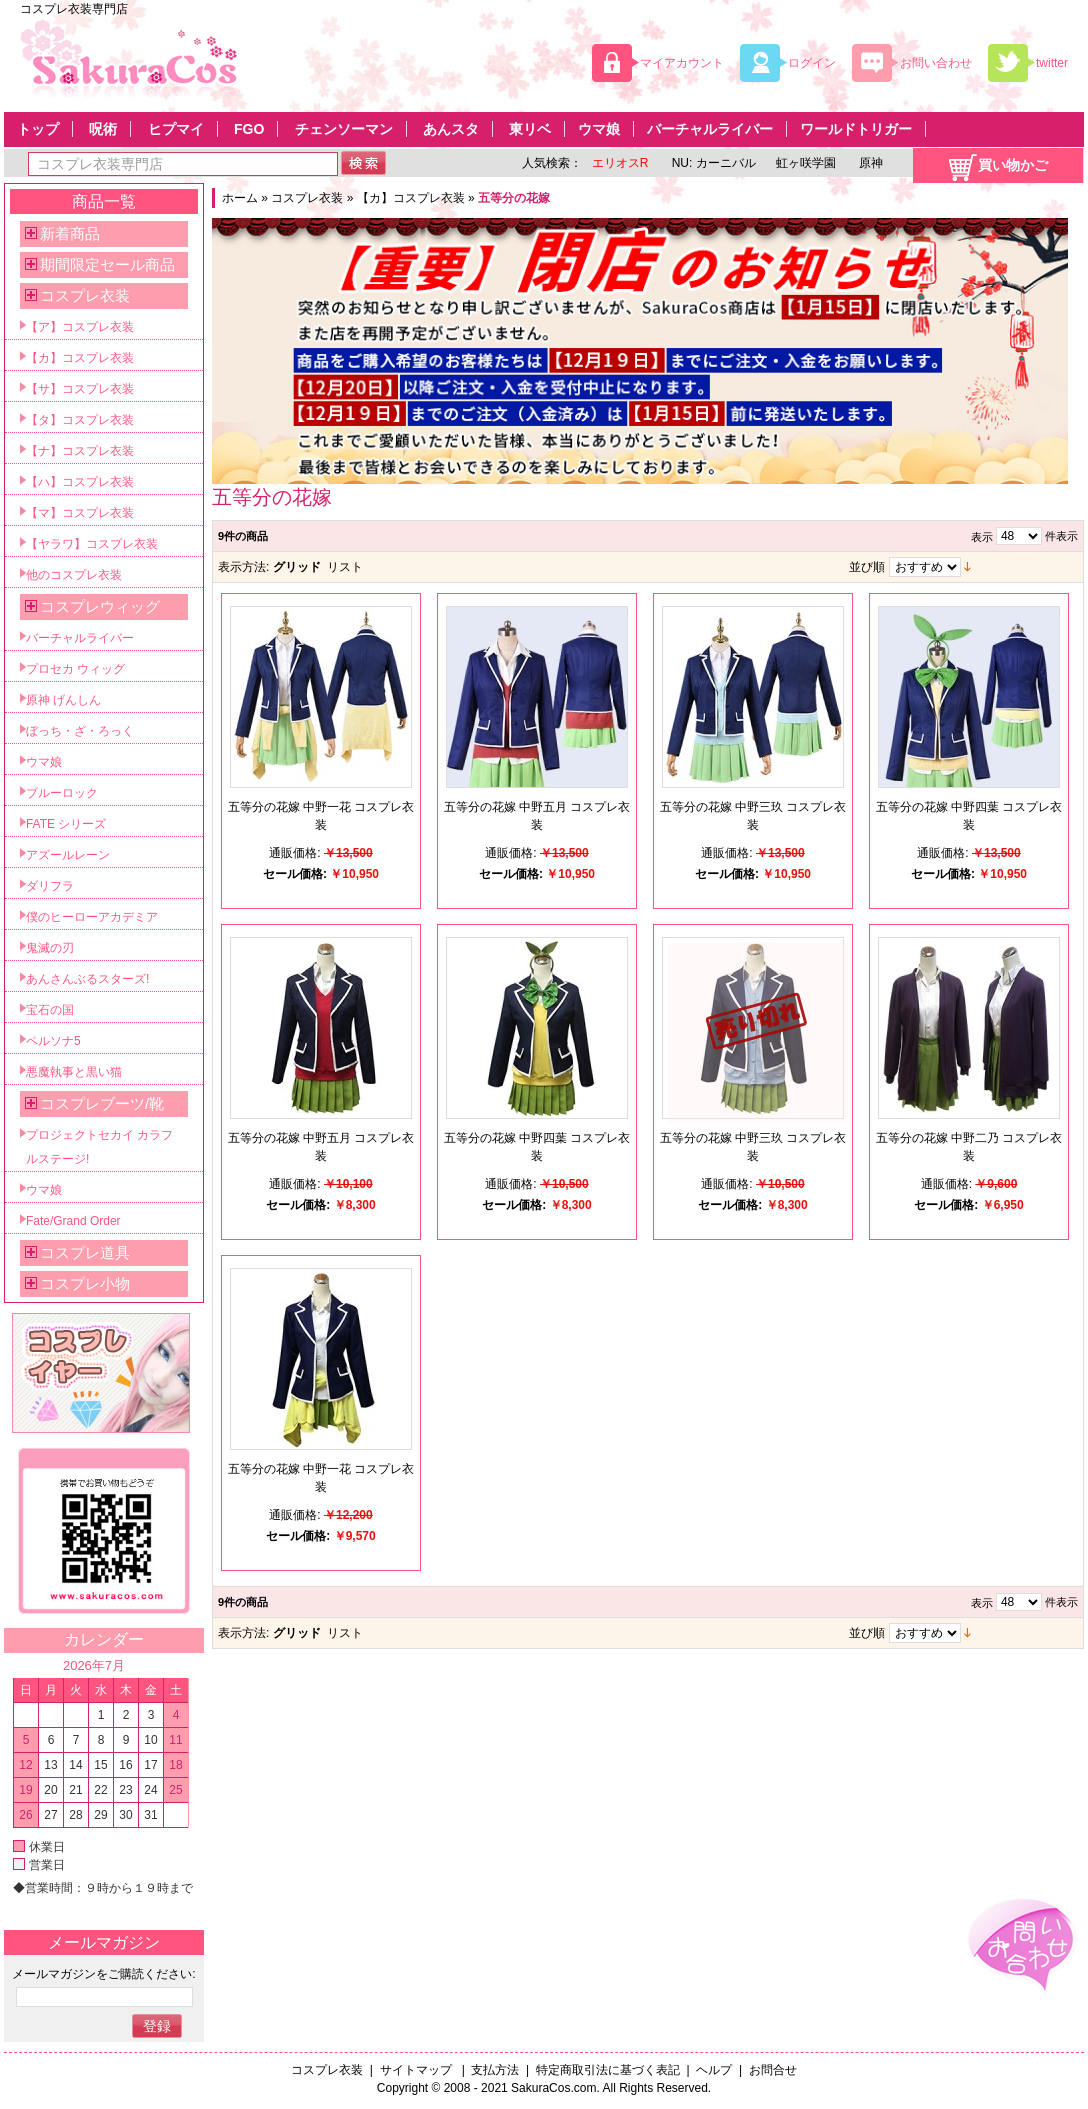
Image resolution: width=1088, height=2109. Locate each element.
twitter (1052, 63)
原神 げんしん (63, 700)
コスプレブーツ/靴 (102, 1103)
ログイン (812, 63)
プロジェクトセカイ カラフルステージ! (99, 1147)
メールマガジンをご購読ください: (103, 1974)
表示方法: (243, 567)
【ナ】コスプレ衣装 (80, 451)
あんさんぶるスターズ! (87, 979)
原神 (869, 163)
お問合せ (773, 2070)
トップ (38, 129)
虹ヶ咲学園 (806, 163)
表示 (982, 537)
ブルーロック (62, 793)
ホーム (240, 198)
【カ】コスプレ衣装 (411, 198)
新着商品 (70, 233)
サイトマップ (417, 2070)
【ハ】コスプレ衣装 (80, 482)
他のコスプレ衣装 (74, 575)
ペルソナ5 (53, 1041)
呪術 (103, 129)
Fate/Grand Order (73, 1221)
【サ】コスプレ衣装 (80, 389)
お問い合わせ (936, 63)
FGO (249, 129)
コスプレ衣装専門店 (74, 9)
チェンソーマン (344, 129)
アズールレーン (68, 855)
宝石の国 (50, 1010)
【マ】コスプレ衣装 (80, 513)
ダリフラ (50, 886)
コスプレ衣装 (307, 198)
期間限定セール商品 (107, 264)
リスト (345, 567)
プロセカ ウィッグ (75, 669)
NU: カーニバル (711, 163)
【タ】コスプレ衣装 (80, 420)
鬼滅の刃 (50, 948)
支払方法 (495, 2070)
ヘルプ (714, 2070)
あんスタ (451, 129)
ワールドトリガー (856, 129)
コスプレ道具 (85, 1252)
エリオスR (620, 163)
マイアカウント (682, 63)
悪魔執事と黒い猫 (74, 1072)
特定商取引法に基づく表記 (608, 2070)
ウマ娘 (599, 129)
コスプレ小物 (85, 1283)
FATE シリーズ (66, 824)
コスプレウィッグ (100, 606)
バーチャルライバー (710, 129)
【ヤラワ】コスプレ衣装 (92, 544)
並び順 (867, 567)
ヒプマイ (176, 129)
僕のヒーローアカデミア (92, 917)
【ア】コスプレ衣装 (80, 327)
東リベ (530, 129)
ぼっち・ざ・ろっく (80, 731)
